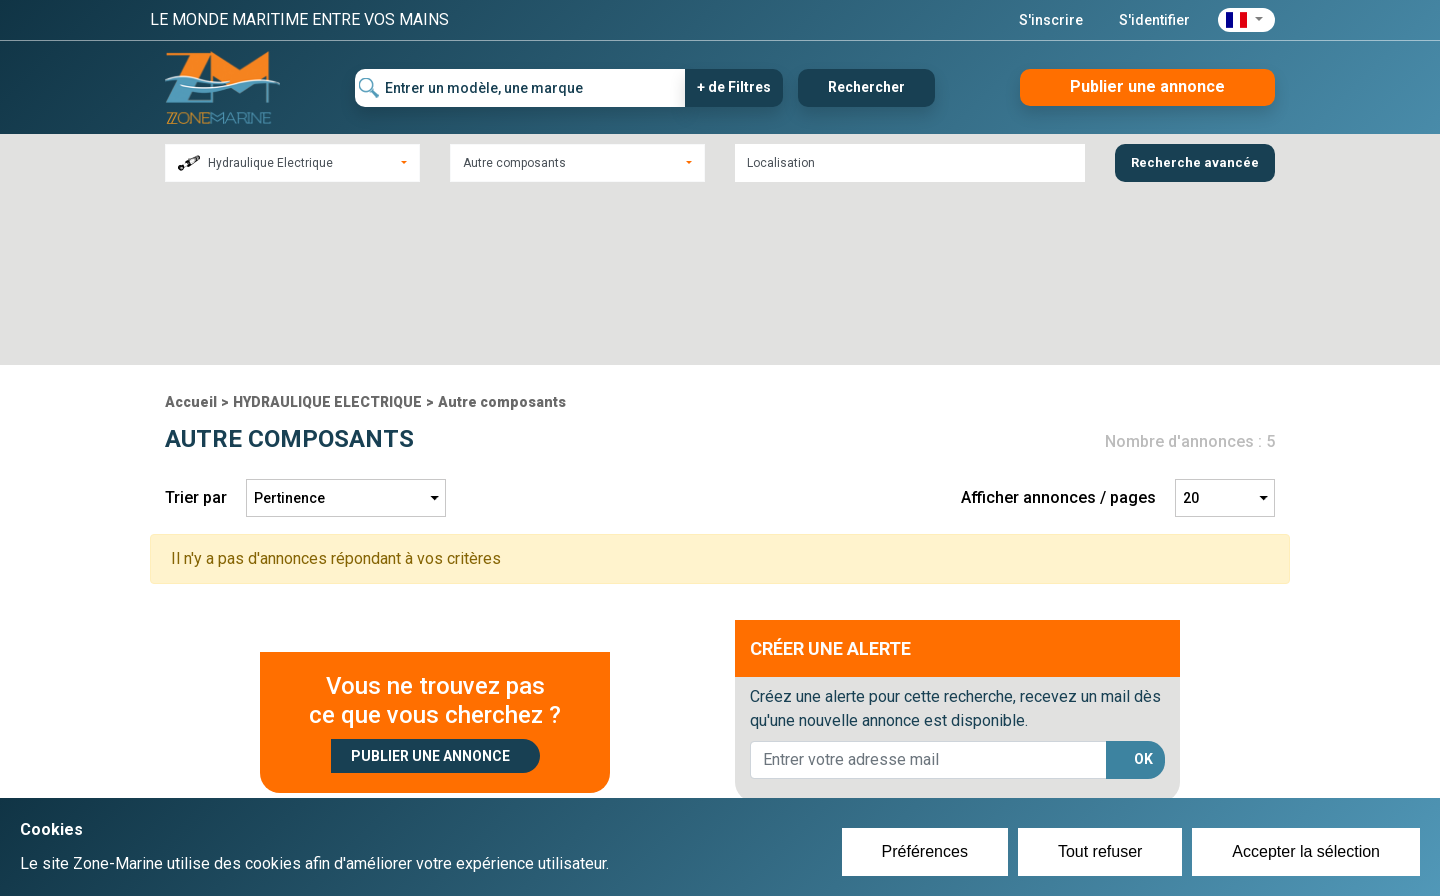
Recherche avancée (1195, 162)
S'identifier (1154, 20)
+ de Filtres (734, 87)
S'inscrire (1051, 20)
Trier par (196, 324)
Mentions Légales (1009, 780)
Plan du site (988, 756)
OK (1143, 586)
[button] (1246, 20)
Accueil (191, 229)
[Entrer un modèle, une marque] (520, 88)
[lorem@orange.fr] (928, 587)
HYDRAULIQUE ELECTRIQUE (327, 229)
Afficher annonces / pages (1058, 324)
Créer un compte (626, 756)
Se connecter (613, 780)
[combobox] (292, 163)
